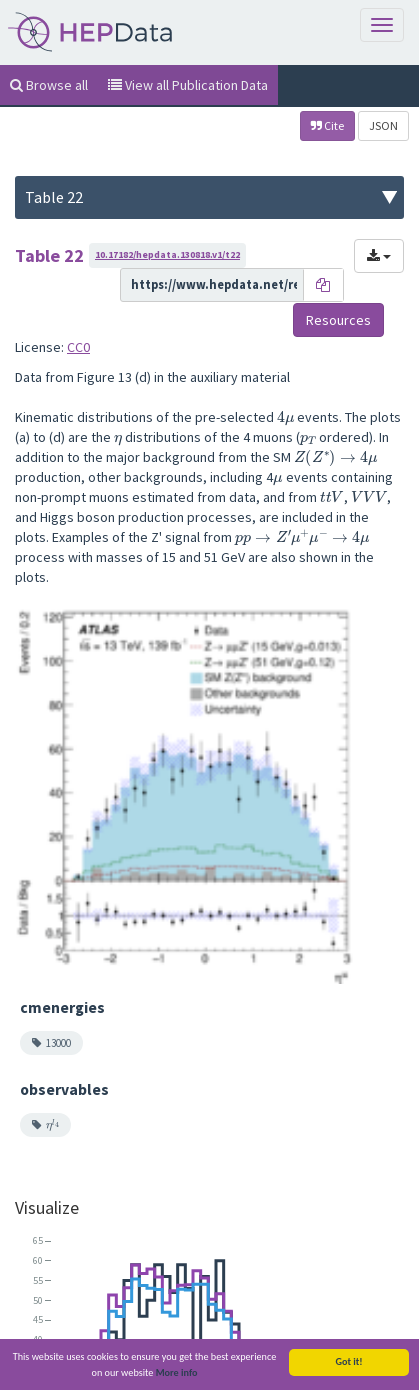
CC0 (78, 347)
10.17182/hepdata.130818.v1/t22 (167, 254)
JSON (383, 125)
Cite (327, 125)
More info (177, 1375)
